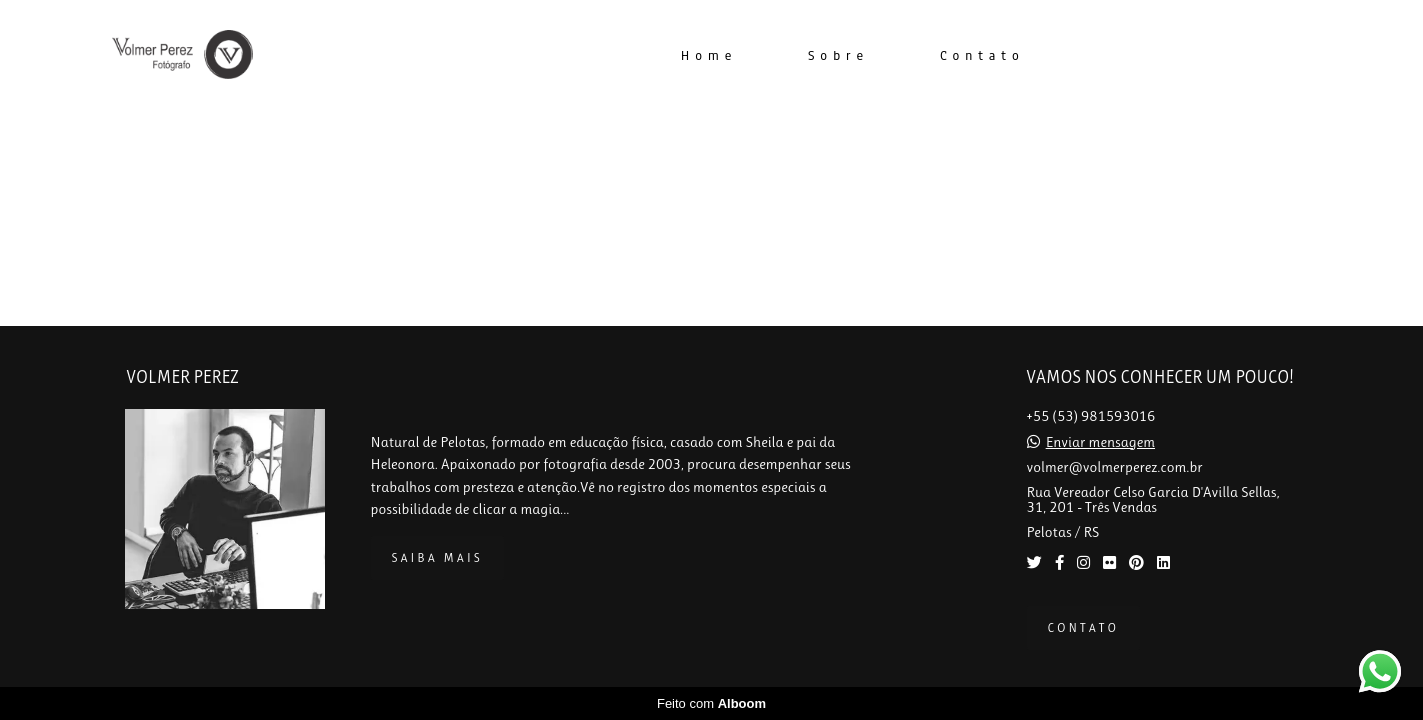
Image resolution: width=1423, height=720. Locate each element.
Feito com (711, 703)
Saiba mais (437, 558)
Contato (982, 56)
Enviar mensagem (1100, 442)
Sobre (838, 56)
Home (709, 56)
